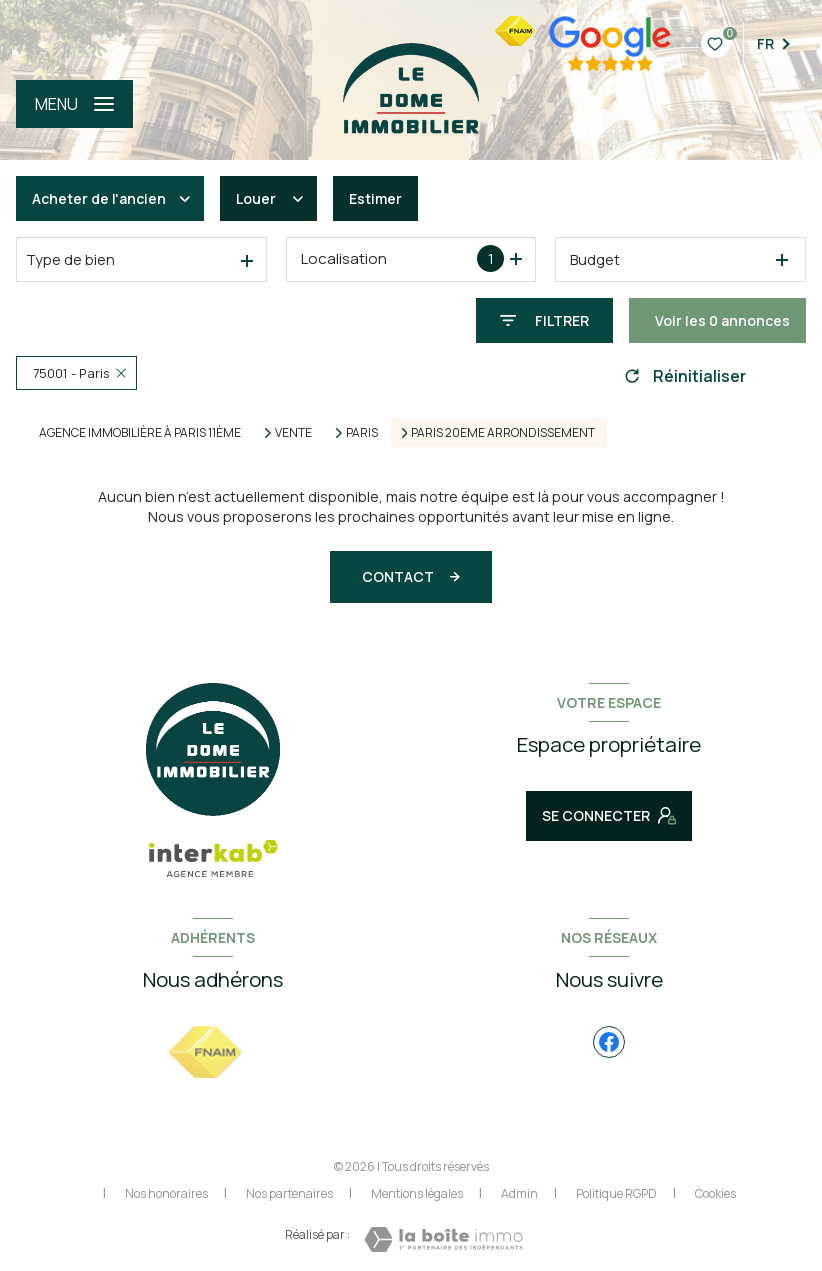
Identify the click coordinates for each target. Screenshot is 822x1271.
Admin (519, 1193)
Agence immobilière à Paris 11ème (140, 432)
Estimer (375, 198)
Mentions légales (417, 1193)
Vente (293, 433)
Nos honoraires (166, 1193)
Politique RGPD (616, 1193)
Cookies (715, 1194)
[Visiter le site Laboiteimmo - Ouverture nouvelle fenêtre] (443, 1239)
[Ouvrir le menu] (74, 104)
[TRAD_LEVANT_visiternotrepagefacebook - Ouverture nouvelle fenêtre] (609, 1042)
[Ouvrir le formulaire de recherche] (544, 320)
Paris (362, 433)
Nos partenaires (289, 1193)
